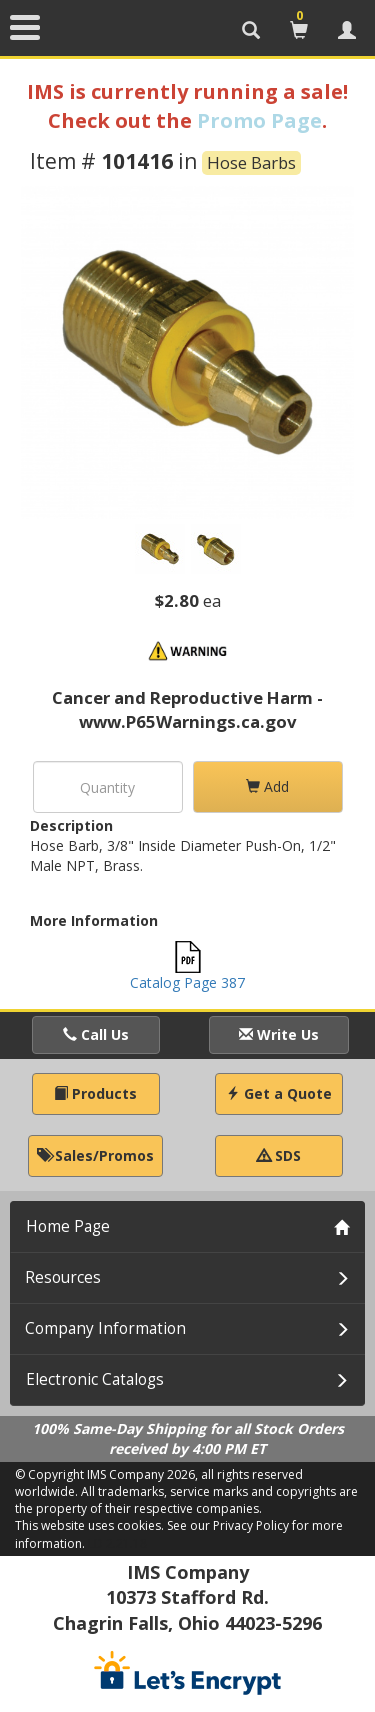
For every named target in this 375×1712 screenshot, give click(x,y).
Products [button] (95, 1093)
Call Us (96, 1034)
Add (267, 786)
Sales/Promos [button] (95, 1155)
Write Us (279, 1034)
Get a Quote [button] (279, 1093)
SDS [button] (279, 1155)
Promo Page (259, 120)
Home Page (68, 1226)
